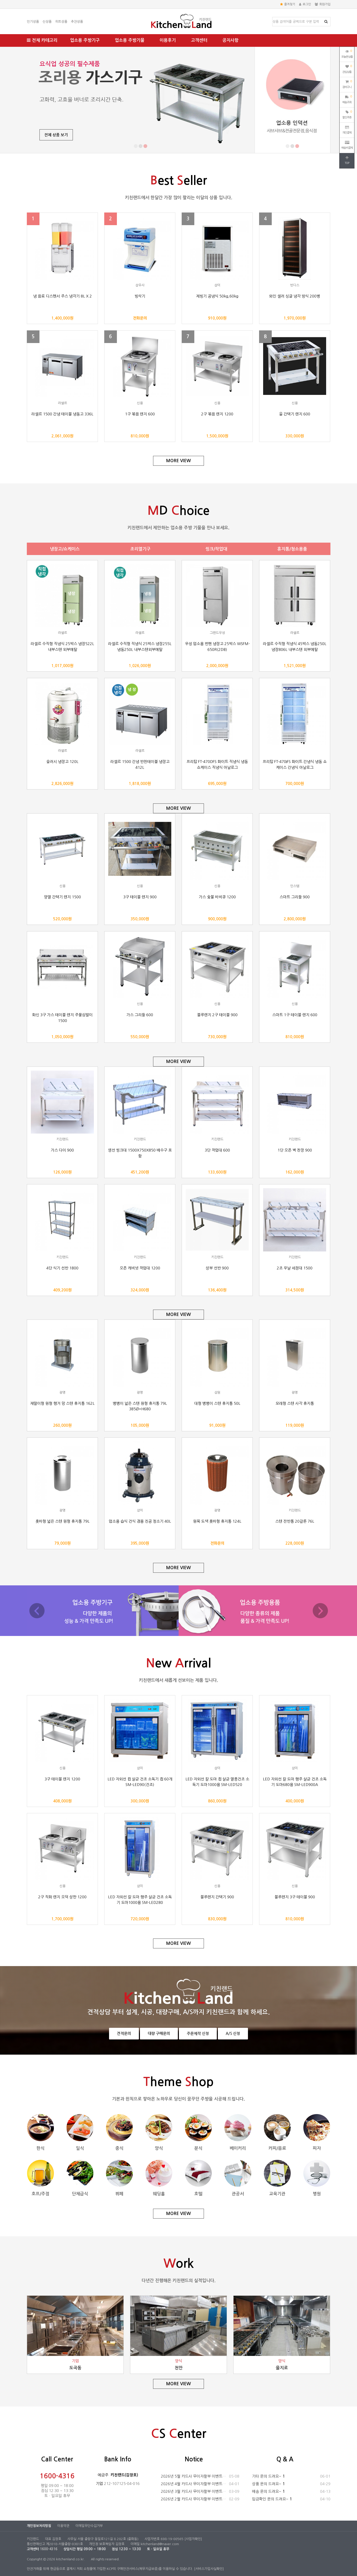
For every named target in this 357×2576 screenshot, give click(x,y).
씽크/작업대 (216, 549)
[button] (135, 146)
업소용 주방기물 (129, 40)
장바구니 (347, 84)
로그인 (305, 4)
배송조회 (347, 99)
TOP (347, 160)
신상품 (47, 21)
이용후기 (168, 40)
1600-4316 (57, 2476)
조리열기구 (140, 549)
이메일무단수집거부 (89, 2525)
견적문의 (124, 2033)
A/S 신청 (233, 2033)
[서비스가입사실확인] (209, 2568)
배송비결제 (347, 145)
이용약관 (63, 2525)
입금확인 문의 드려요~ (291, 2499)
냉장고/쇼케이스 (65, 549)
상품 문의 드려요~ (291, 2484)
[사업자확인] (193, 2539)
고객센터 (199, 40)
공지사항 (230, 40)
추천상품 (77, 21)
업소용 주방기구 (85, 40)
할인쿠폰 (347, 114)
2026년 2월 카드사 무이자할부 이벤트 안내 (200, 2499)
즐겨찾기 (287, 4)
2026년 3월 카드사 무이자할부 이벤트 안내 (200, 2491)
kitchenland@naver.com (160, 2544)
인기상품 (33, 21)
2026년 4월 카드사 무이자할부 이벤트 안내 (200, 2484)
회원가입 (322, 4)
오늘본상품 (347, 53)
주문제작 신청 (198, 2033)
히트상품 (61, 21)
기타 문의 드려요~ (291, 2476)
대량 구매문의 (159, 2033)
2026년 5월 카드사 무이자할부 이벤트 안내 (200, 2476)
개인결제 (346, 129)
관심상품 (347, 68)
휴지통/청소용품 (292, 549)
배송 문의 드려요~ (291, 2491)
